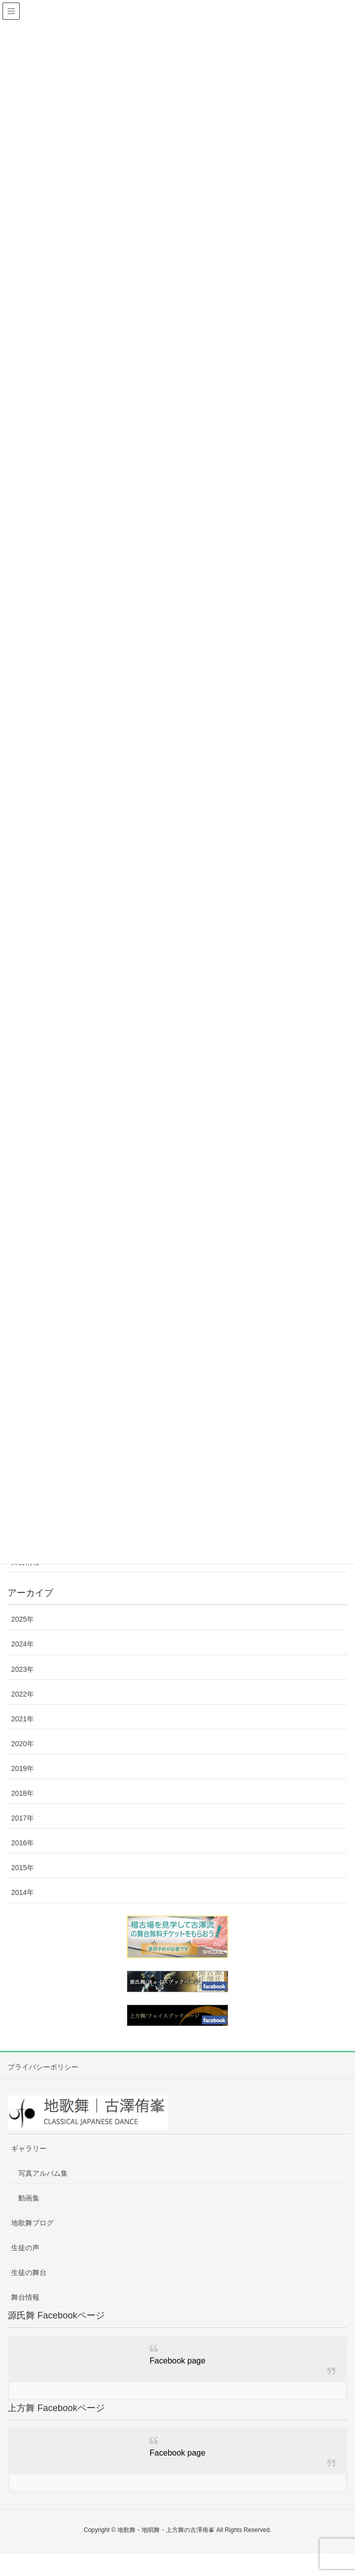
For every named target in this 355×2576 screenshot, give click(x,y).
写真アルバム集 (43, 2173)
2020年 (22, 1744)
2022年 (22, 1694)
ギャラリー (29, 2148)
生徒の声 (25, 2248)
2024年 (22, 1644)
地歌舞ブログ (32, 2223)
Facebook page (177, 2360)
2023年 (22, 1669)
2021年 (22, 1719)
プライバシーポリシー (43, 2067)
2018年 (22, 1793)
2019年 (22, 1768)
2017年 (22, 1818)
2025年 (22, 1619)
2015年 (22, 1868)
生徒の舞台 (29, 2272)
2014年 (22, 1892)
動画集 (28, 2198)
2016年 (22, 1843)
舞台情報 (25, 2297)
